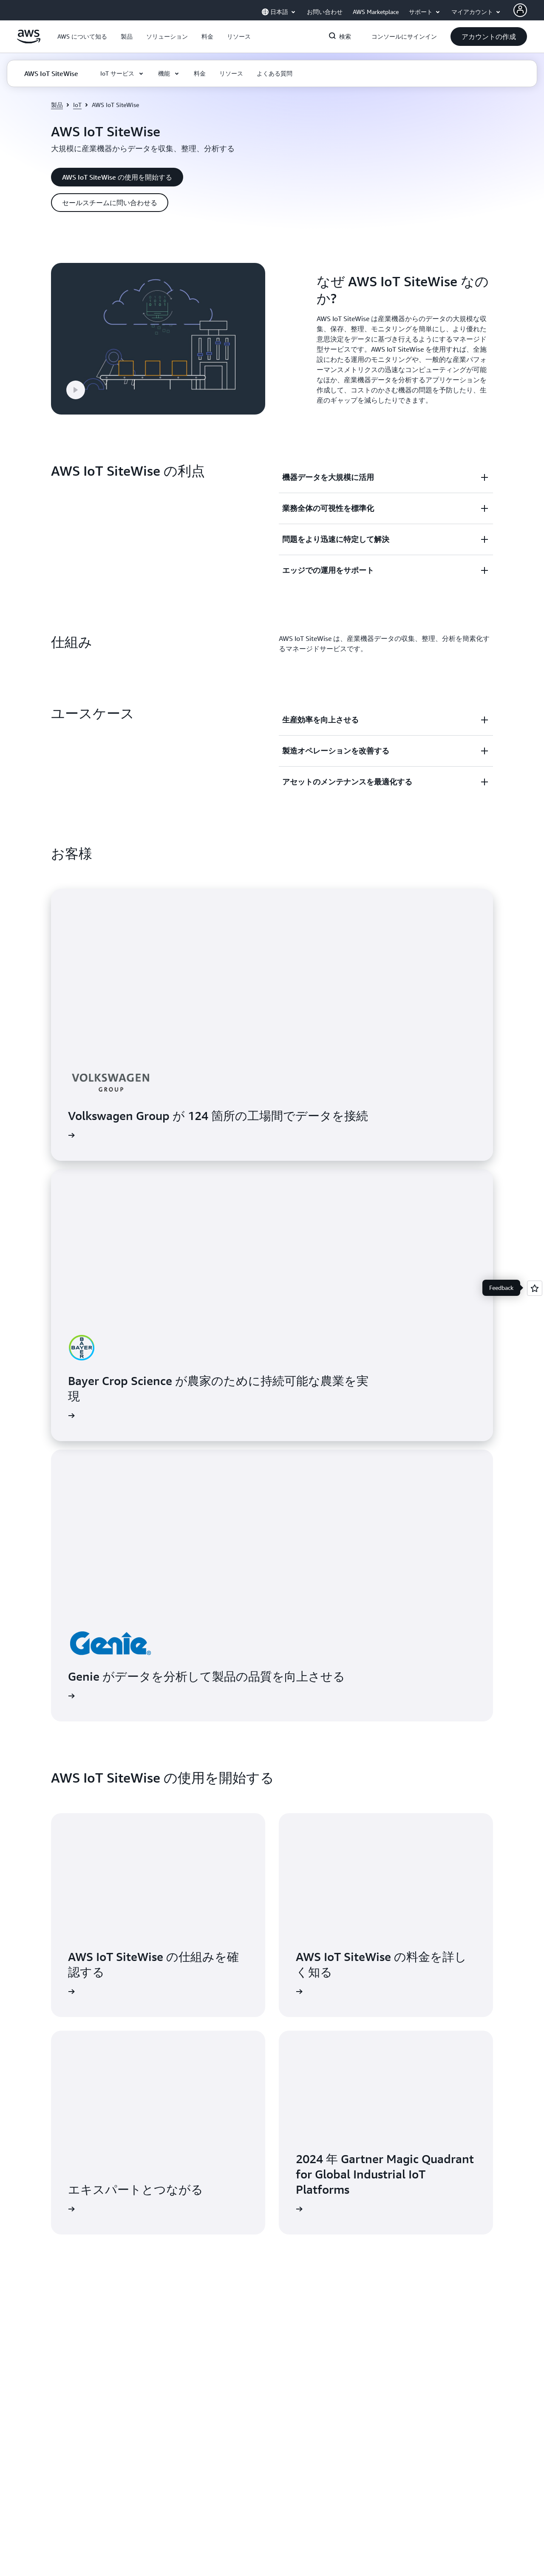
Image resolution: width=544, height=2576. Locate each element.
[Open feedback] (534, 1288)
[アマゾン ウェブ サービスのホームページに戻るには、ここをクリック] (28, 41)
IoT (77, 104)
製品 (57, 104)
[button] (82, 36)
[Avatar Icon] (520, 10)
